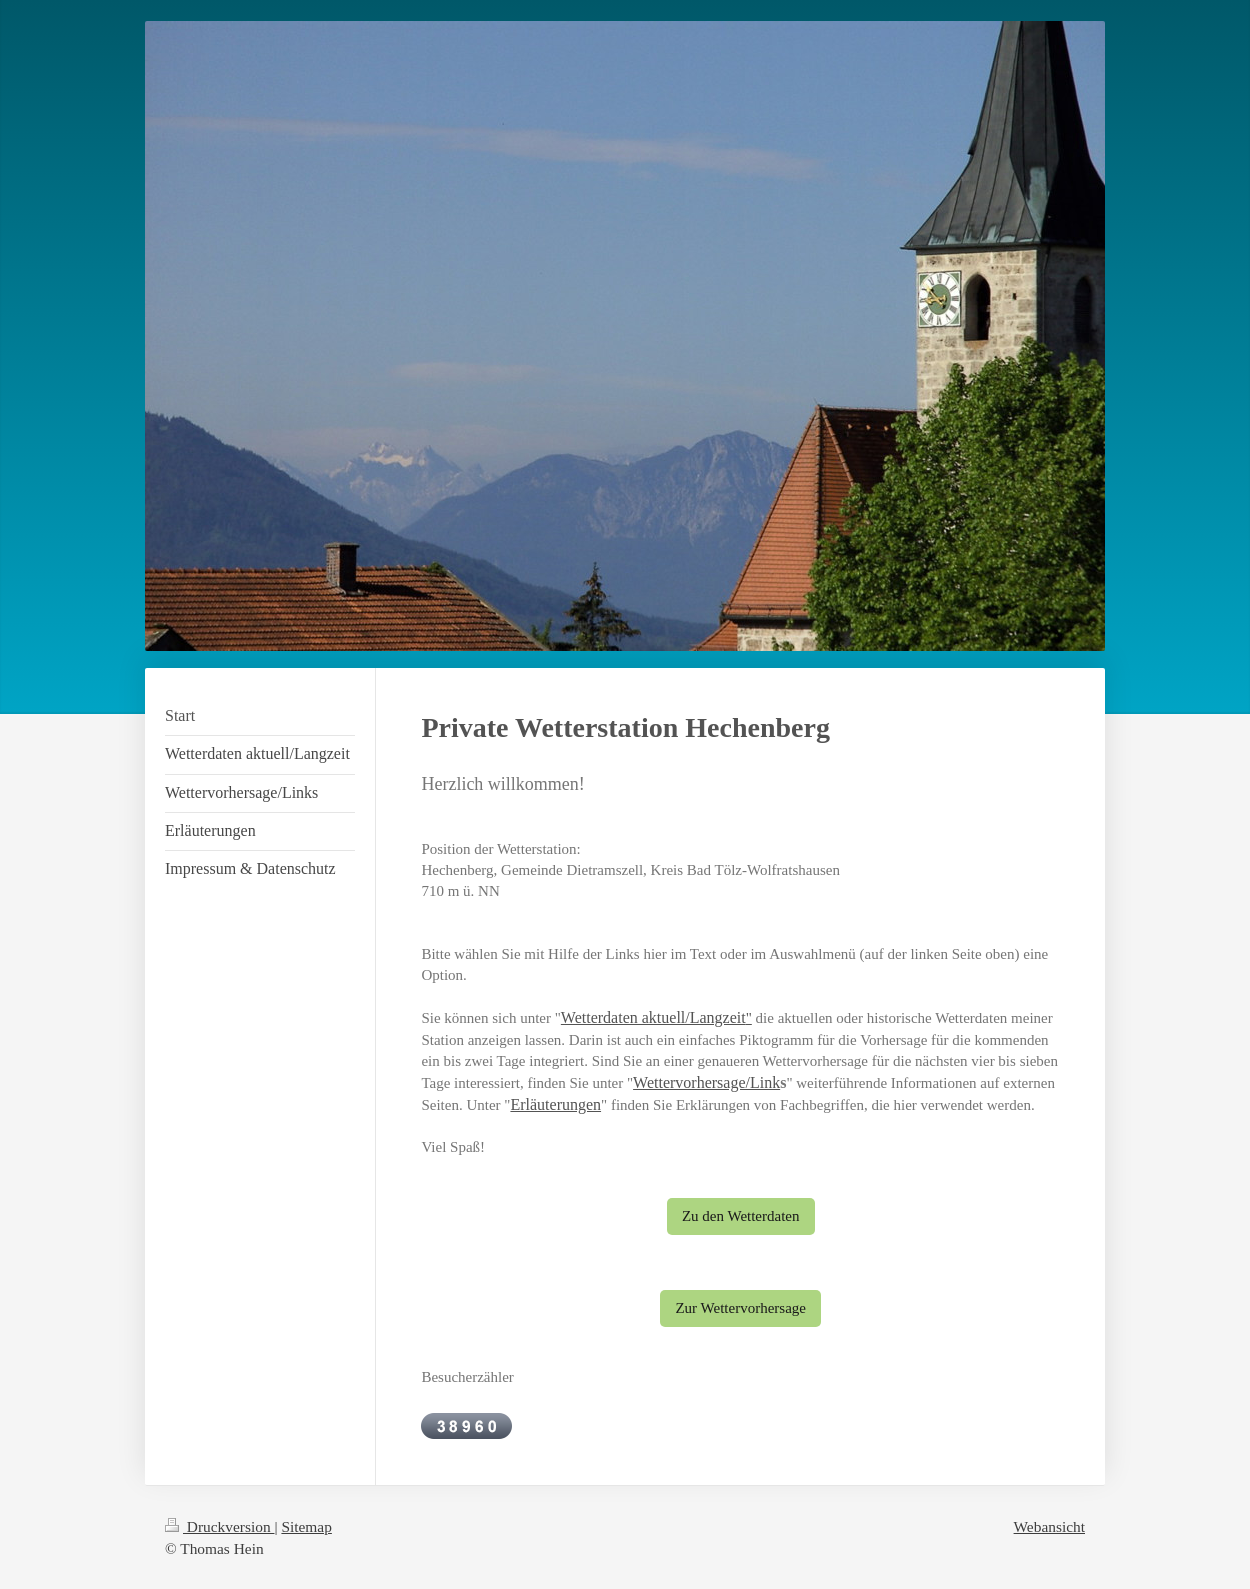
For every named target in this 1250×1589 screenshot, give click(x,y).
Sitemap (306, 1526)
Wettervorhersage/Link (706, 1082)
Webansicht (1049, 1526)
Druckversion (219, 1526)
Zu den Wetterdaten (741, 1216)
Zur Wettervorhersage (740, 1308)
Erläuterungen (555, 1104)
